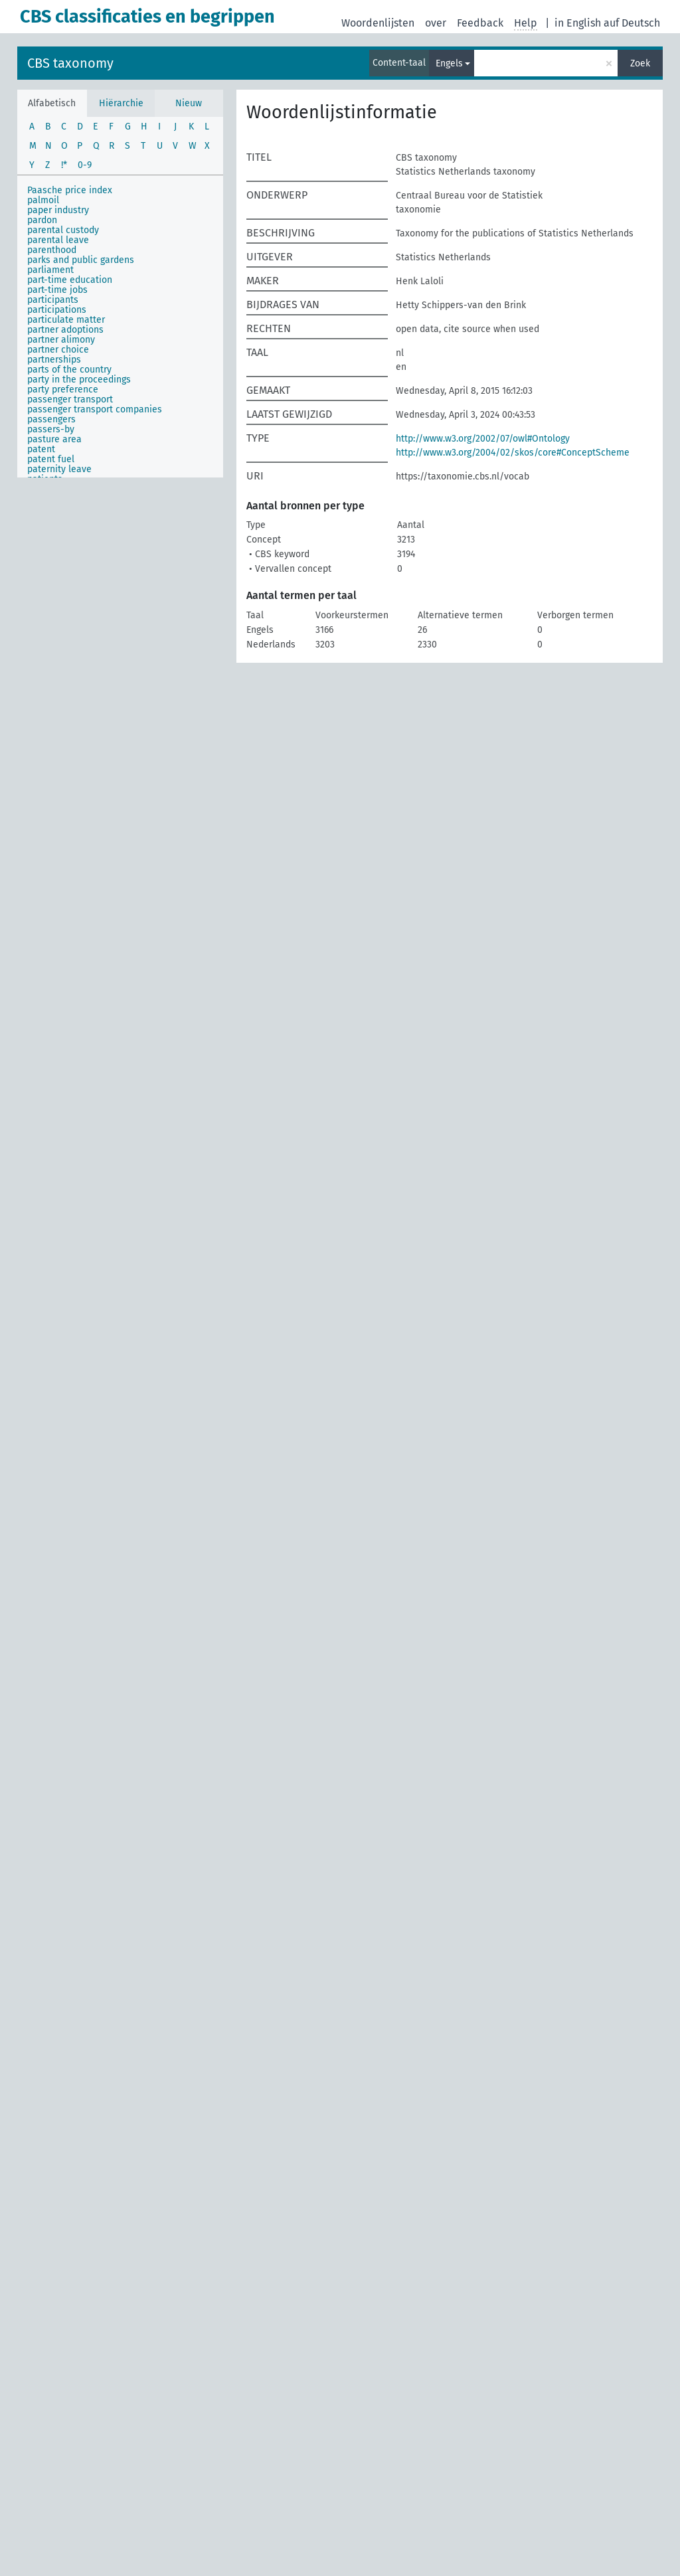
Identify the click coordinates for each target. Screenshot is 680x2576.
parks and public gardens (80, 260)
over (435, 23)
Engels (449, 63)
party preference (62, 389)
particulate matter (66, 319)
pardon (42, 220)
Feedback (480, 23)
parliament (50, 270)
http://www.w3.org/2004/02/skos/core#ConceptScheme (513, 452)
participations (56, 309)
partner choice (58, 349)
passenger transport (70, 399)
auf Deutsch (632, 23)
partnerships (54, 359)
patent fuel (50, 459)
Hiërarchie (121, 103)
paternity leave (59, 469)
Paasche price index (69, 190)
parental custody (63, 230)
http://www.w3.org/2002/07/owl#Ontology (483, 438)
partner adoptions (65, 329)
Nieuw (188, 103)
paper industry (58, 210)
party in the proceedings (79, 379)
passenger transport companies (94, 409)
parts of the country (69, 369)
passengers (51, 419)
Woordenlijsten (377, 23)
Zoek (640, 63)
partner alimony (61, 339)
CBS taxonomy (70, 63)
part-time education (69, 280)
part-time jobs (57, 290)
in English (577, 23)
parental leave (58, 240)
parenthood (51, 250)
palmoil (43, 200)
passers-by (50, 429)
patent (41, 449)
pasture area (54, 439)
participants (52, 299)
